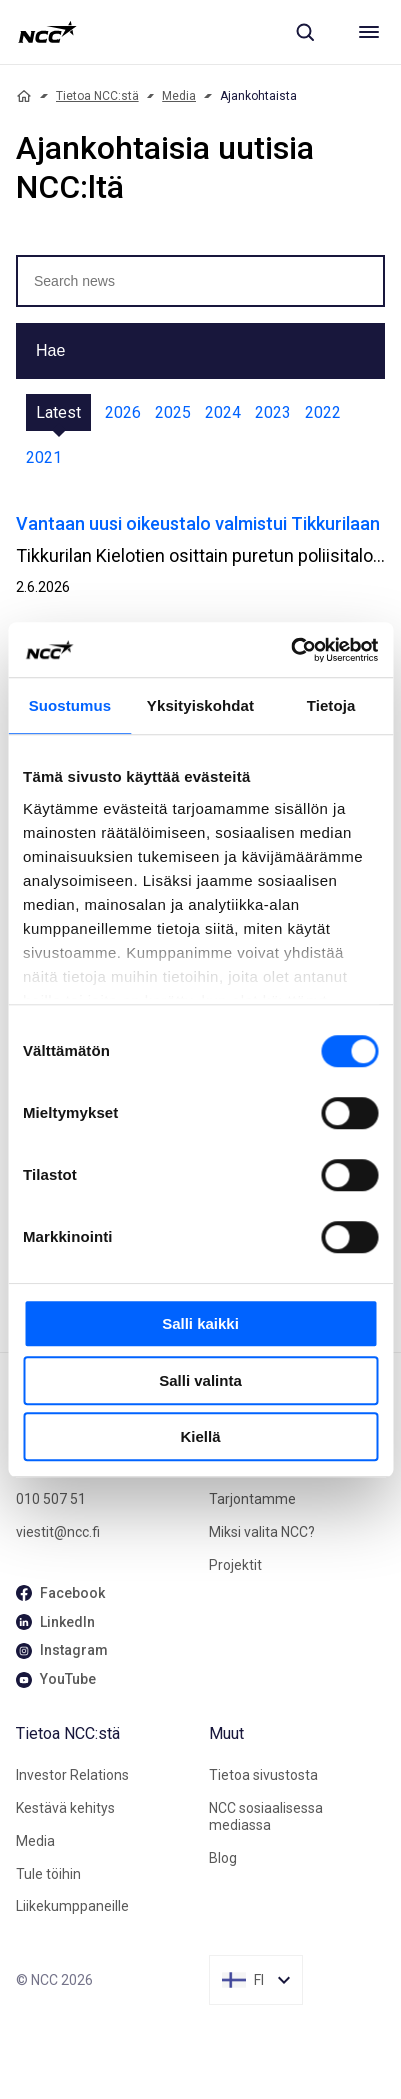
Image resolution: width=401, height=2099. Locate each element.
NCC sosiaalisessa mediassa (266, 1816)
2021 (44, 457)
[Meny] (369, 32)
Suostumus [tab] (70, 705)
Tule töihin (48, 1874)
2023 (273, 412)
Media (179, 96)
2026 (123, 412)
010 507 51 (51, 1499)
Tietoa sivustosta (263, 1775)
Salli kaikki (200, 1323)
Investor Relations (72, 1775)
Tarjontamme (252, 1499)
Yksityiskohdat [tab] (200, 705)
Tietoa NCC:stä (97, 96)
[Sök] (305, 32)
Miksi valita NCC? (262, 1532)
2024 (223, 412)
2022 (323, 412)
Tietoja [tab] (331, 705)
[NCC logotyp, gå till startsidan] (47, 32)
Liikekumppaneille (72, 1906)
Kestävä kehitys (65, 1808)
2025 (173, 412)
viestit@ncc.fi (58, 1532)
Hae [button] (50, 350)
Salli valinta (200, 1380)
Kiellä (200, 1436)
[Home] (24, 96)
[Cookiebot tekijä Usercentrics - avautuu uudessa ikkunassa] (290, 650)
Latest (58, 412)
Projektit (235, 1565)
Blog (223, 1858)
